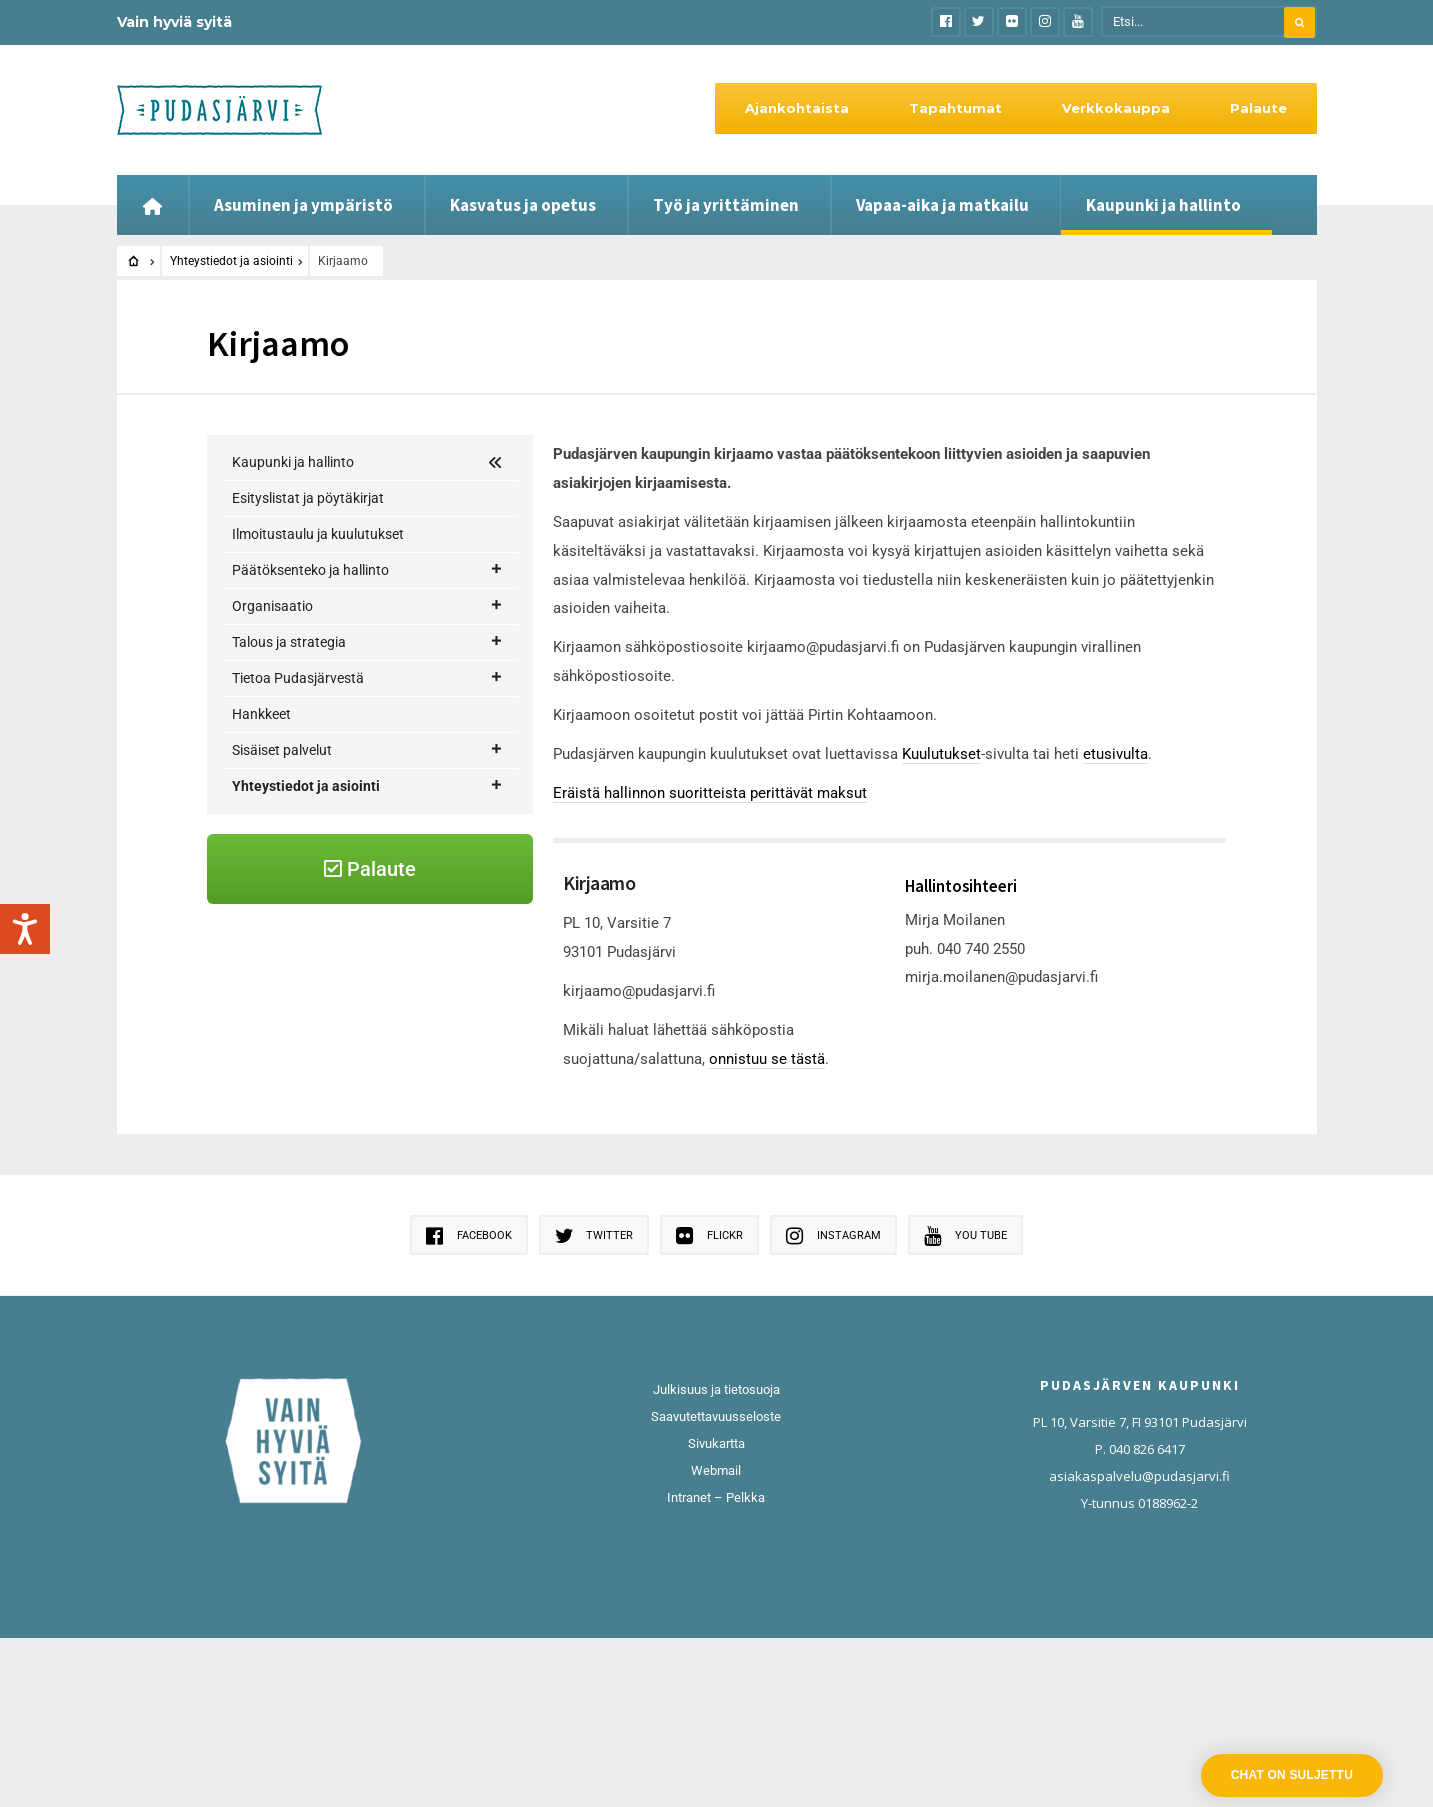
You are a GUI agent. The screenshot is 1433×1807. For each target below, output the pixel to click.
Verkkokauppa (1116, 108)
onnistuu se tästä (767, 1059)
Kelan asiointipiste (313, 893)
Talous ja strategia (368, 642)
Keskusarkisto (301, 929)
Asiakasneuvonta (311, 821)
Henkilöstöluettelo (313, 857)
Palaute (1258, 108)
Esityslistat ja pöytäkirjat (308, 498)
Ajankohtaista (797, 108)
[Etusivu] (152, 205)
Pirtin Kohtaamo (308, 1073)
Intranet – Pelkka (716, 1666)
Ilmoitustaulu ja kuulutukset (318, 534)
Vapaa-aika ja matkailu (942, 205)
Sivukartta (716, 1612)
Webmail (716, 1639)
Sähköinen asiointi (313, 1145)
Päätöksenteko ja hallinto (368, 570)
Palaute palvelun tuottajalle (341, 1037)
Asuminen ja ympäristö (303, 205)
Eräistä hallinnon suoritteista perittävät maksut (710, 793)
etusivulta (1115, 754)
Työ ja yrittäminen (726, 205)
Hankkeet (261, 714)
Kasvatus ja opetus (523, 205)
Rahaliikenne (296, 1109)
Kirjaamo (286, 965)
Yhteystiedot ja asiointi (231, 261)
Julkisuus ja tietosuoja (716, 1558)
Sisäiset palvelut (368, 750)
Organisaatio (368, 606)
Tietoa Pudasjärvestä (368, 678)
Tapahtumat (955, 108)
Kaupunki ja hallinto (1163, 205)
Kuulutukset (941, 754)
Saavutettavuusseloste (716, 1585)
